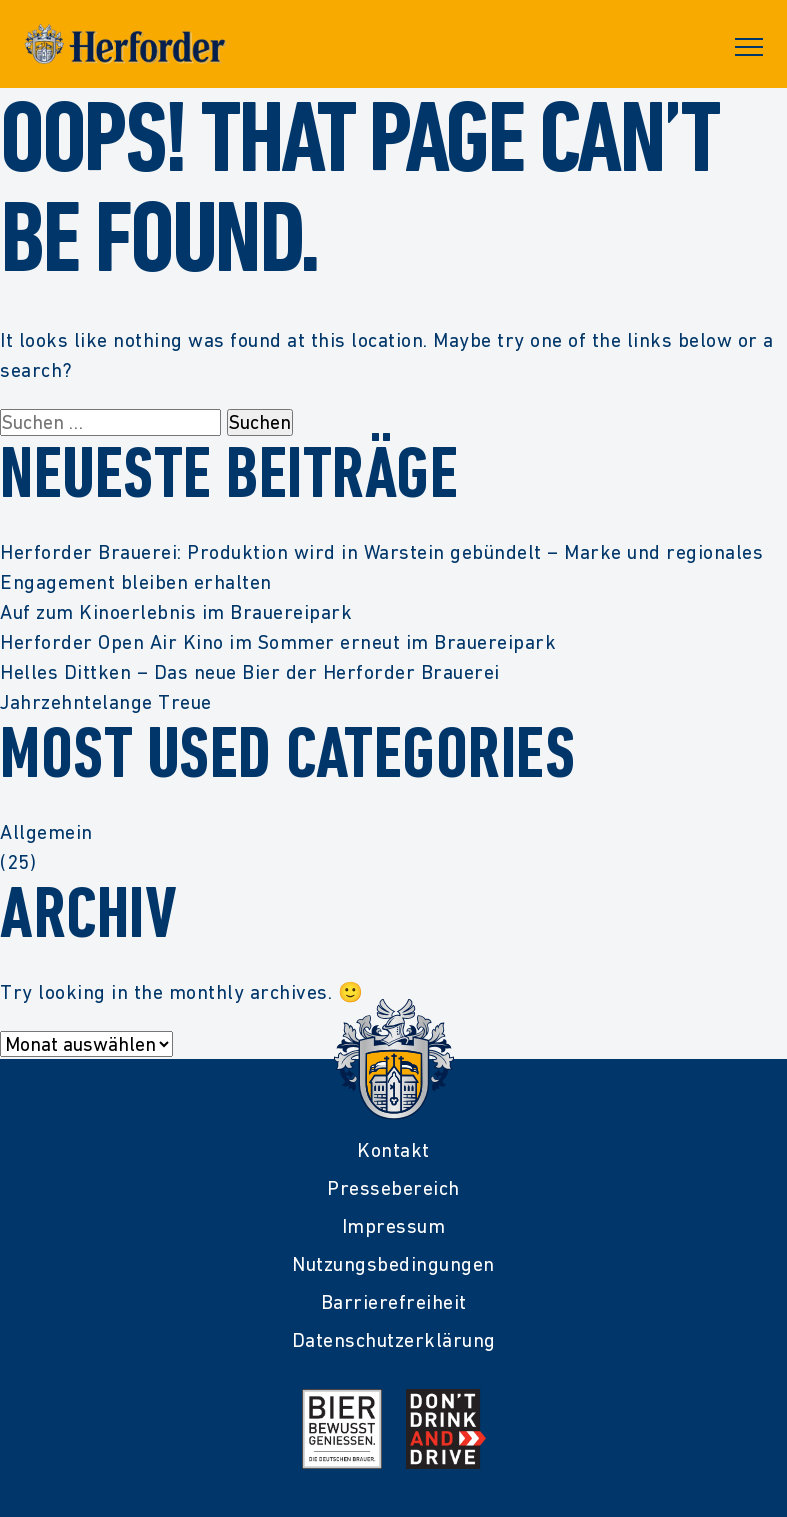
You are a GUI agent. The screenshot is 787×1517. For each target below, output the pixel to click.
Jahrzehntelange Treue (106, 702)
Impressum (394, 1226)
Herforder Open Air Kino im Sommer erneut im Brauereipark (278, 642)
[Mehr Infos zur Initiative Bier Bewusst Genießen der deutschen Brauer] (342, 1429)
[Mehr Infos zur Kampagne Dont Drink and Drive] (446, 1429)
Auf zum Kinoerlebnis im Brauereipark (176, 612)
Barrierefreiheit (394, 1302)
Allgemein (46, 832)
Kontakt (393, 1150)
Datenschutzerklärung (394, 1340)
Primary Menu (749, 47)
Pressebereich (393, 1188)
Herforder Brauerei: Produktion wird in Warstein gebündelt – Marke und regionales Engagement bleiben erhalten (381, 567)
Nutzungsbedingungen (393, 1264)
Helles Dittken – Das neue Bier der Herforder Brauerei (250, 672)
